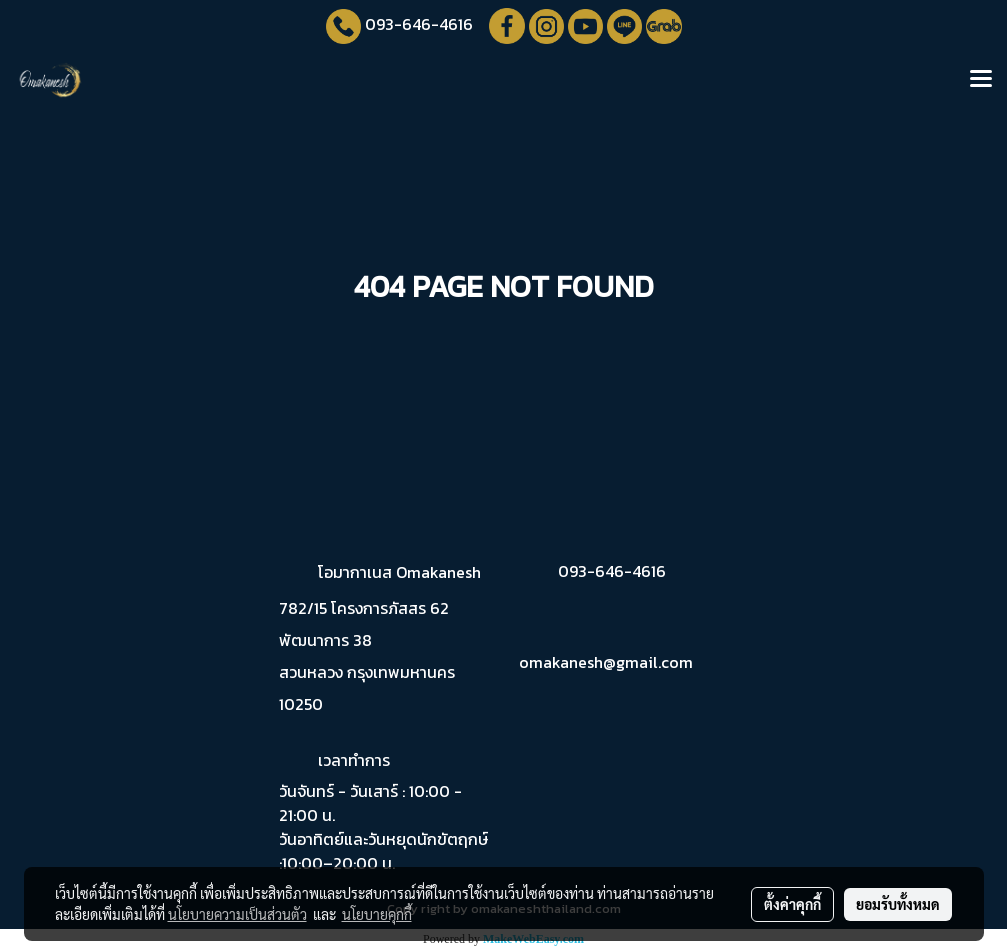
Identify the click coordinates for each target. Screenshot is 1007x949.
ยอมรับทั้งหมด (898, 904)
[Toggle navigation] (981, 80)
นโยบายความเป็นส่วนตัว (237, 914)
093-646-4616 (419, 24)
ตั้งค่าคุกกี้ (792, 904)
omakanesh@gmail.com (606, 662)
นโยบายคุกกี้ (377, 914)
